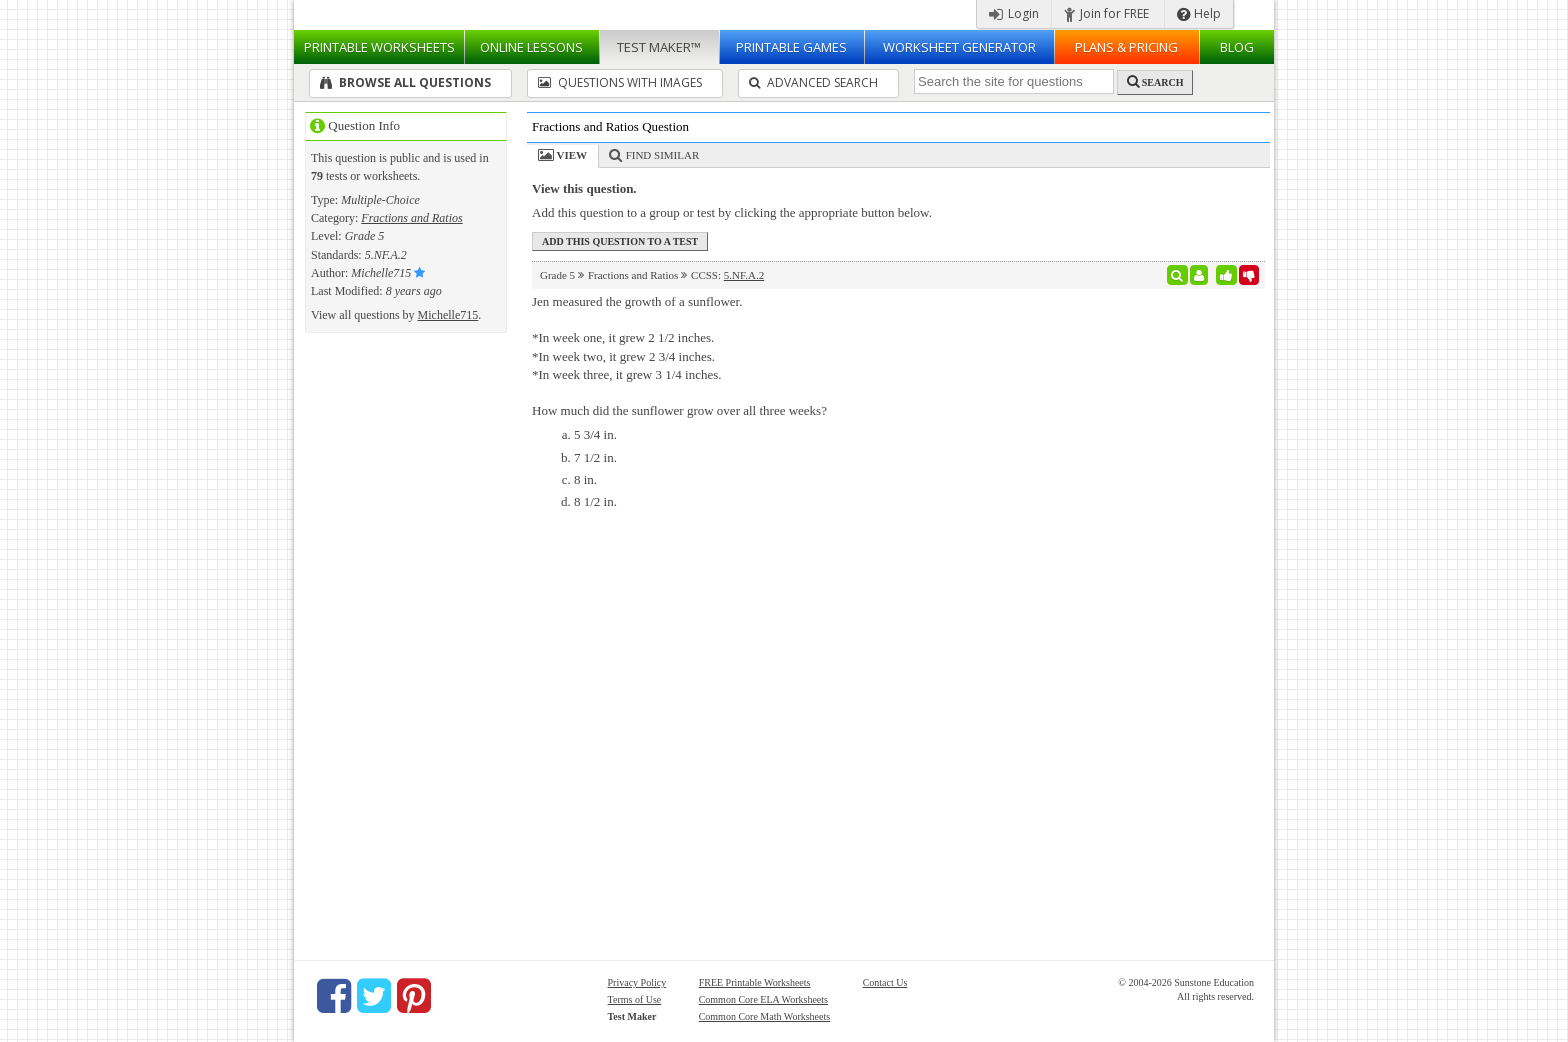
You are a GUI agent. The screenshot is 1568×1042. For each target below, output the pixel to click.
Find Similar (663, 155)
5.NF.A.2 (744, 275)
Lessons (531, 47)
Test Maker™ (659, 47)
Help (1199, 13)
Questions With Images (620, 82)
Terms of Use (635, 999)
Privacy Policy (637, 982)
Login (1014, 13)
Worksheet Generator (959, 47)
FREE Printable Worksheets (755, 982)
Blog (1237, 47)
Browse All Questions (405, 82)
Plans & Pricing (1126, 47)
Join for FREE (1106, 13)
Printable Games (791, 47)
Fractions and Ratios (411, 218)
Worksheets (379, 47)
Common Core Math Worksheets (765, 1016)
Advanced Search (813, 82)
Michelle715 (448, 315)
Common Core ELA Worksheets (763, 999)
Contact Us (885, 982)
